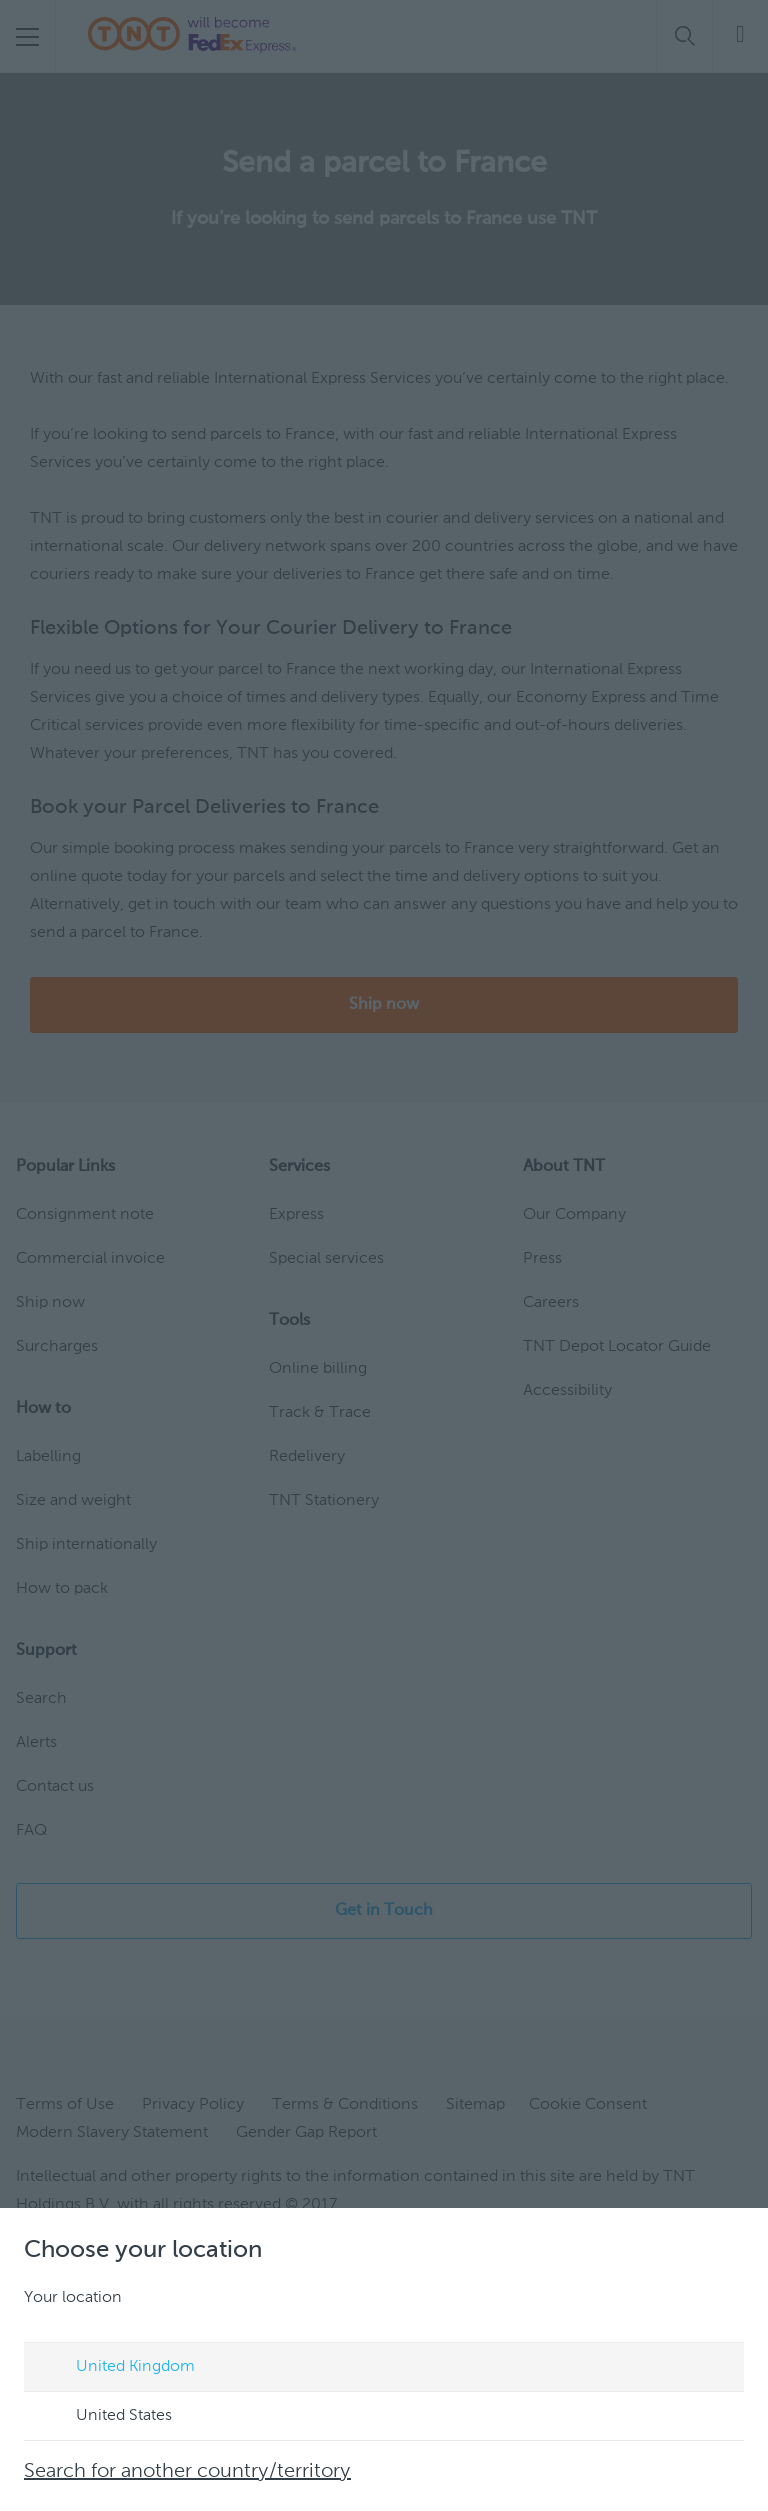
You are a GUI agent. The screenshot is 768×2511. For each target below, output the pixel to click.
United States (105, 2417)
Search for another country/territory (187, 2472)
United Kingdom (116, 2368)
